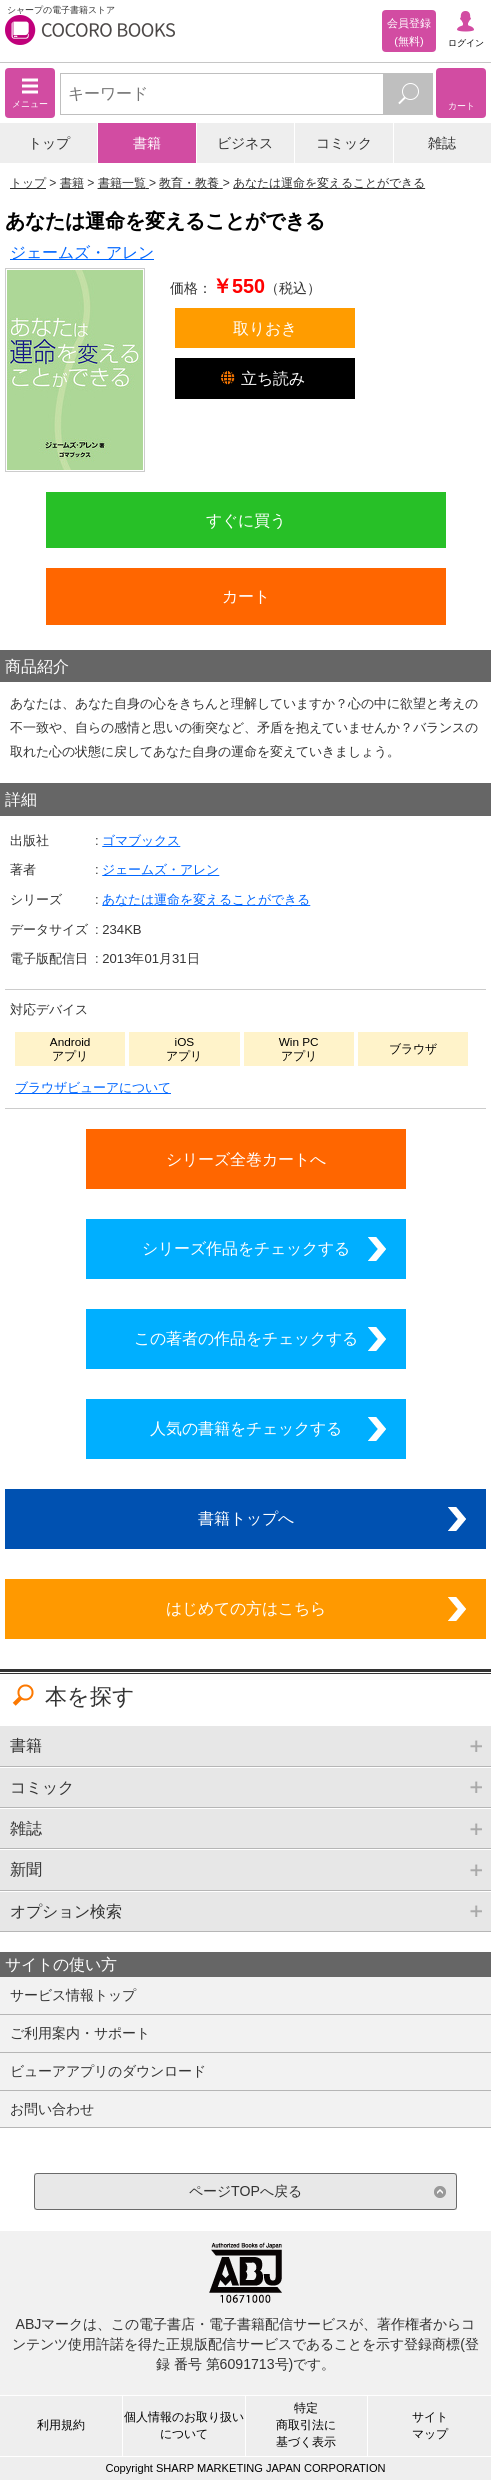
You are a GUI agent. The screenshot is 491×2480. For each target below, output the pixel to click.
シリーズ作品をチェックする (246, 1248)
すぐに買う (246, 520)
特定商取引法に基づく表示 (306, 2425)
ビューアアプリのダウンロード (108, 2071)
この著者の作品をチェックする (246, 1338)
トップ (49, 143)
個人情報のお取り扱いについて (184, 2425)
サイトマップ (430, 2425)
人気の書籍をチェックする (246, 1428)
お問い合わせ (52, 2109)
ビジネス (245, 143)
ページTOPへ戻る (245, 2191)
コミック (344, 143)
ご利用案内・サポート (80, 2033)
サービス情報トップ (73, 1995)
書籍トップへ (246, 1518)
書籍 (147, 143)
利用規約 (61, 2425)
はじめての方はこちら (246, 1608)
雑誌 (442, 143)
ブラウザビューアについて (93, 1087)
